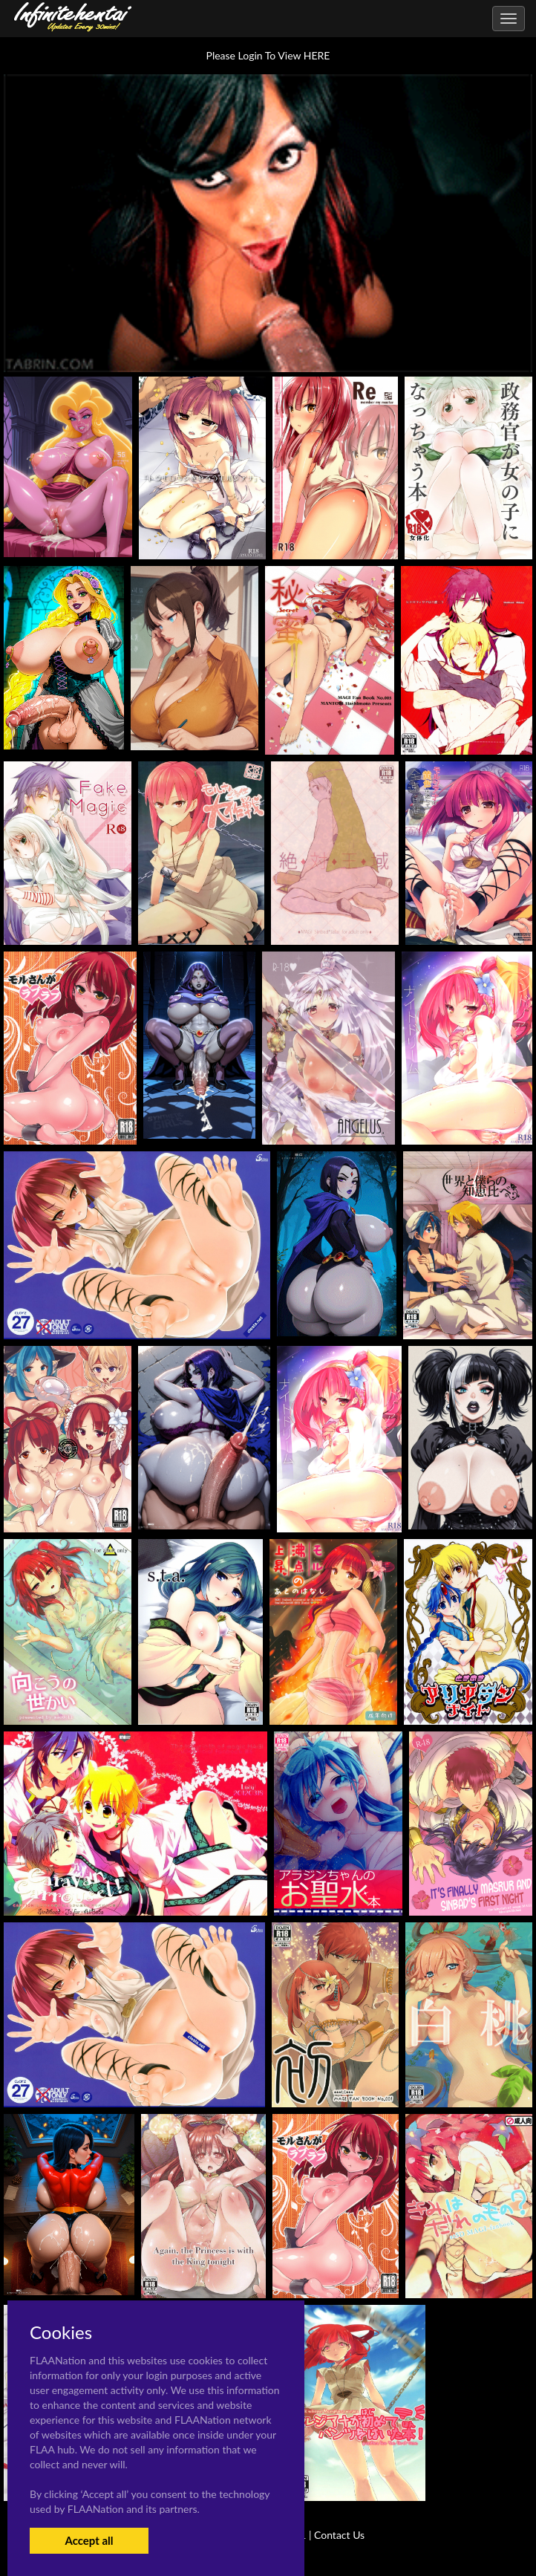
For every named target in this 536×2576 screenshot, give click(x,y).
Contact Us (339, 2534)
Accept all (89, 2540)
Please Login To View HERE (268, 55)
